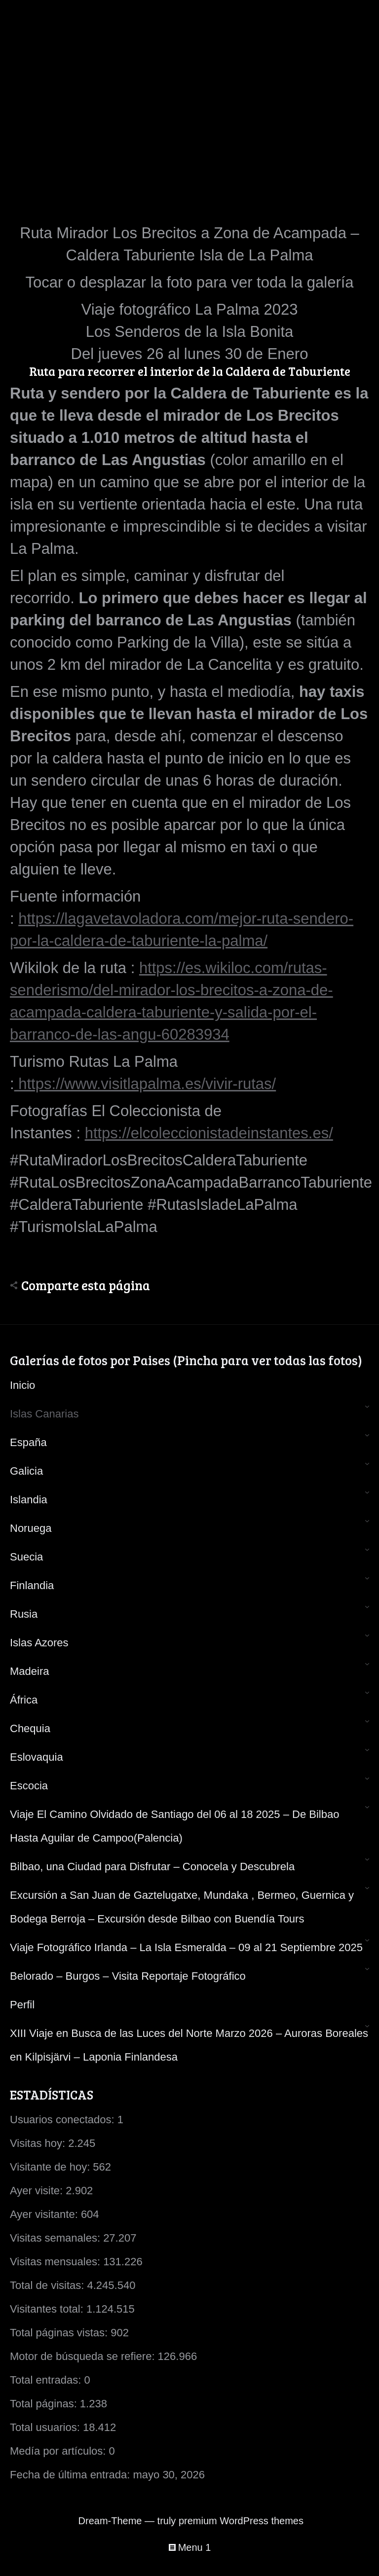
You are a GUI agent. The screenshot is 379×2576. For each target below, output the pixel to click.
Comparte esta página (85, 1285)
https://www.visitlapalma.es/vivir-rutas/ (145, 1083)
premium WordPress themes (241, 2520)
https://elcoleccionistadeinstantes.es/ (209, 1133)
